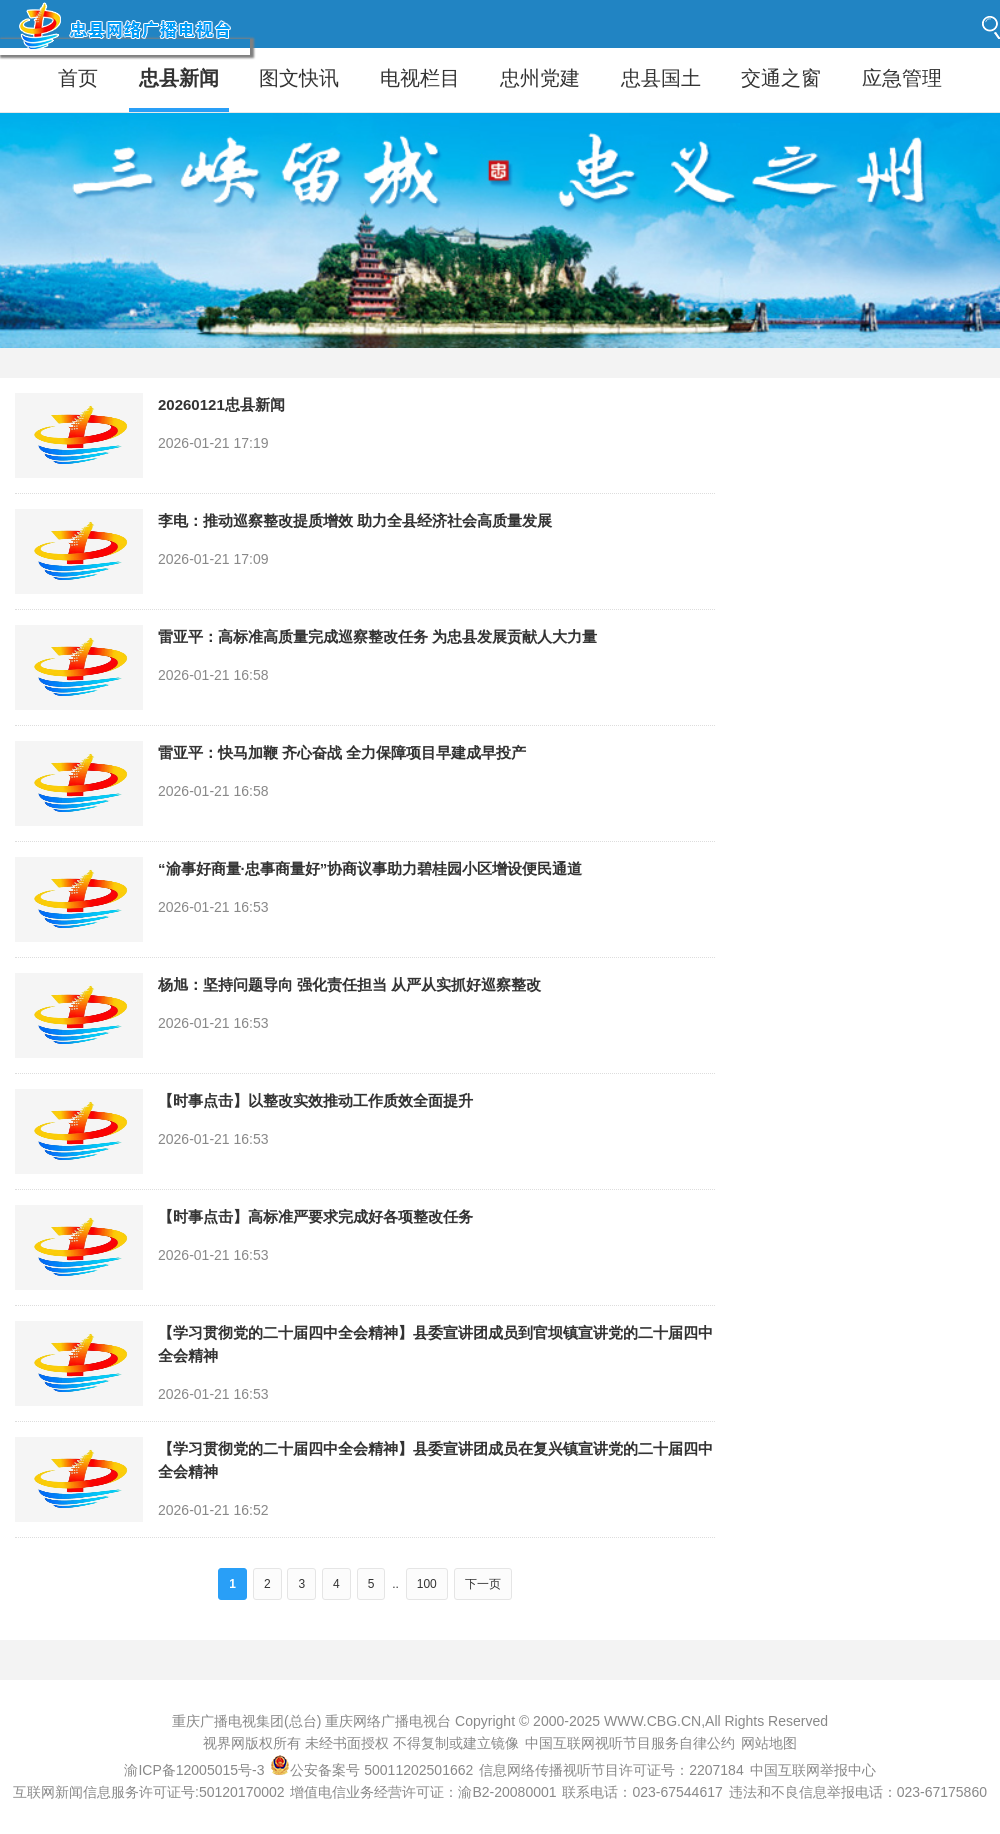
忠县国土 (661, 78)
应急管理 (902, 78)
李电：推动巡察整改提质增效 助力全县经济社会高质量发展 (355, 520)
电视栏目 (420, 78)
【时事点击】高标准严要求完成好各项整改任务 (315, 1216)
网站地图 (769, 1743)
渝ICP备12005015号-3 (194, 1770)
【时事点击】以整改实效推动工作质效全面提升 (315, 1100)
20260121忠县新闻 (221, 404)
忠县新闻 (179, 78)
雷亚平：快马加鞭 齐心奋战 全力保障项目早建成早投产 (342, 752)
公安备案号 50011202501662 (373, 1770)
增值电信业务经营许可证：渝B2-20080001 (423, 1792)
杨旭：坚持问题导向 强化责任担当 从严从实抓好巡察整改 (349, 984)
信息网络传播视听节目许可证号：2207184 (611, 1770)
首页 (78, 78)
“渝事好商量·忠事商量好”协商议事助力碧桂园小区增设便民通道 (370, 868)
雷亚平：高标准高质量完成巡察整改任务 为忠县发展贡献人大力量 (377, 636)
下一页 (483, 1584)
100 (427, 1584)
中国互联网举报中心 (813, 1770)
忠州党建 (540, 78)
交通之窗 (781, 78)
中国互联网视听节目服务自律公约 (630, 1743)
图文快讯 (299, 78)
